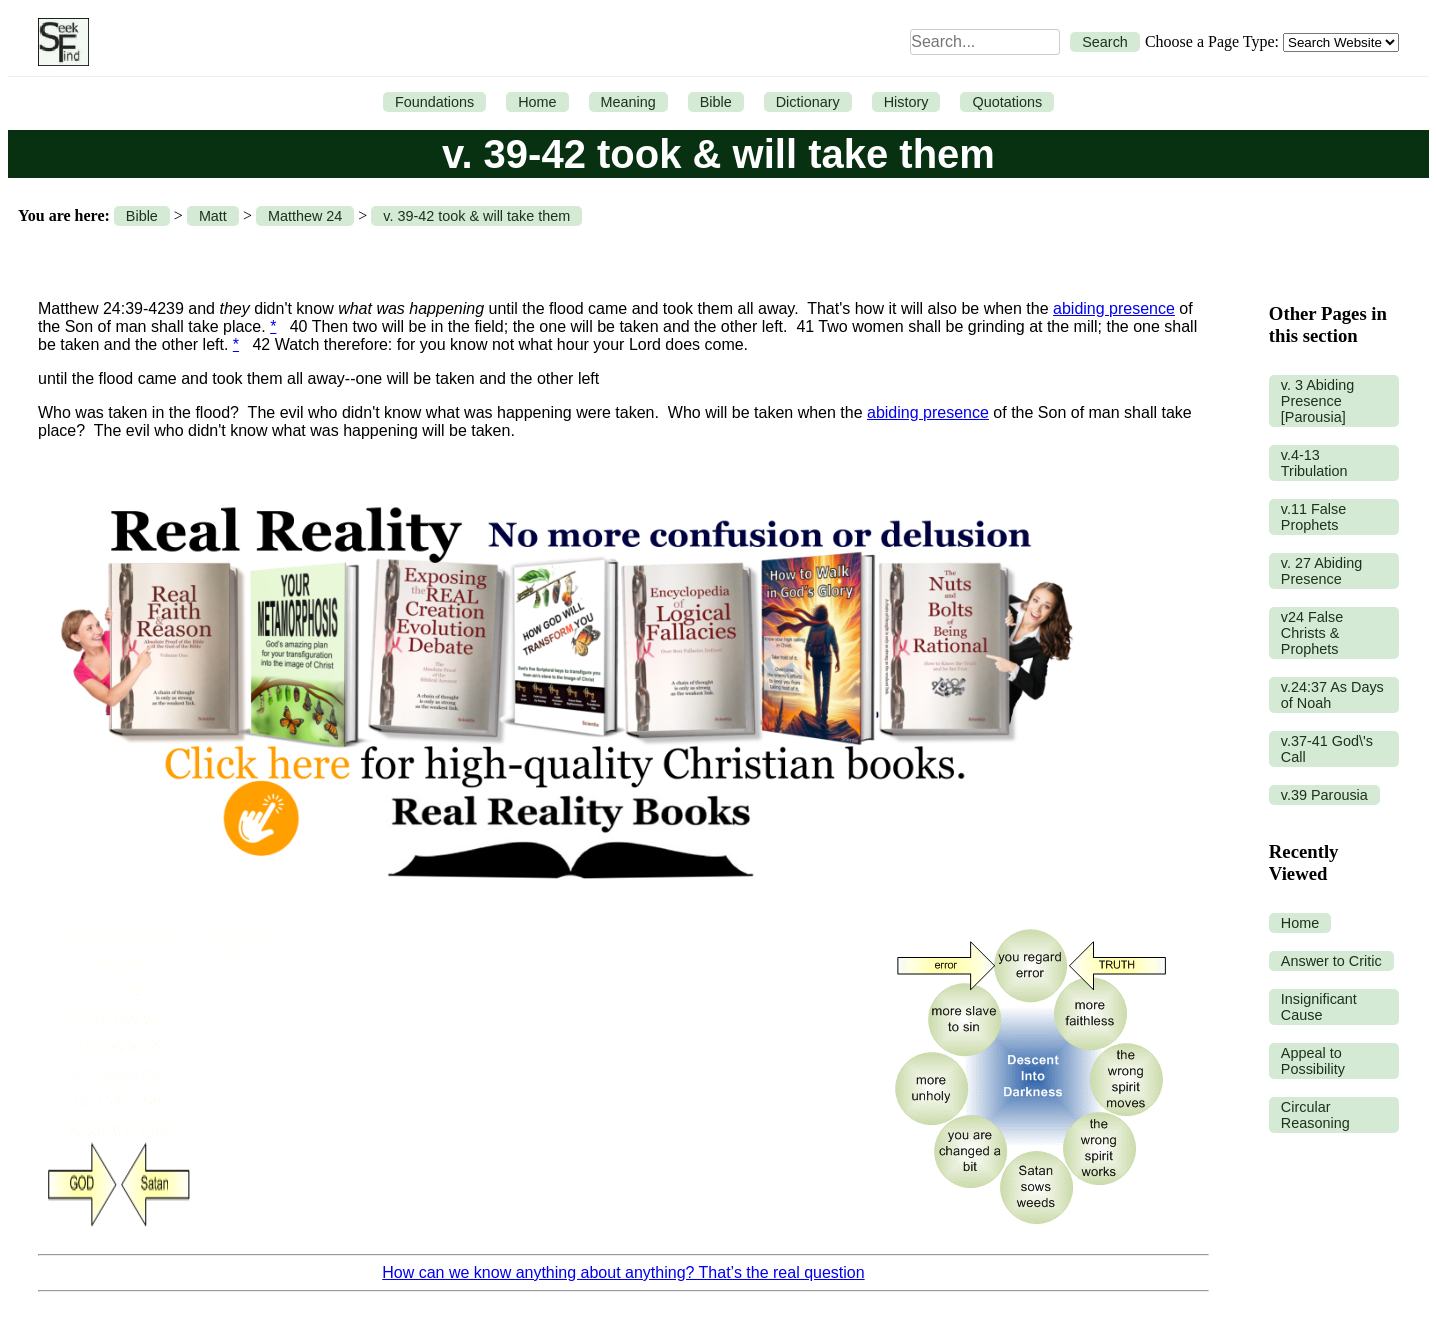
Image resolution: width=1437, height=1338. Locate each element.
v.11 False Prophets (1313, 517)
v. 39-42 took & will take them (476, 216)
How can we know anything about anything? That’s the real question (623, 1272)
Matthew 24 (305, 216)
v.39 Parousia (1324, 795)
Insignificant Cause (1319, 1007)
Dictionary (808, 102)
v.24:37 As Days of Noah (1332, 695)
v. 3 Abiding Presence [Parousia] (1317, 401)
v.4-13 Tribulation (1314, 463)
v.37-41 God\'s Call (1327, 749)
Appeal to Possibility (1313, 1061)
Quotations (1007, 102)
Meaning (628, 102)
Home (537, 102)
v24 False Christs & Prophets (1312, 633)
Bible (716, 102)
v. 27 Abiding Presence (1321, 571)
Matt (213, 216)
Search (1105, 42)
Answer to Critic (1331, 961)
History (906, 102)
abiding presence (1114, 308)
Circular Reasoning (1315, 1115)
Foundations (434, 102)
